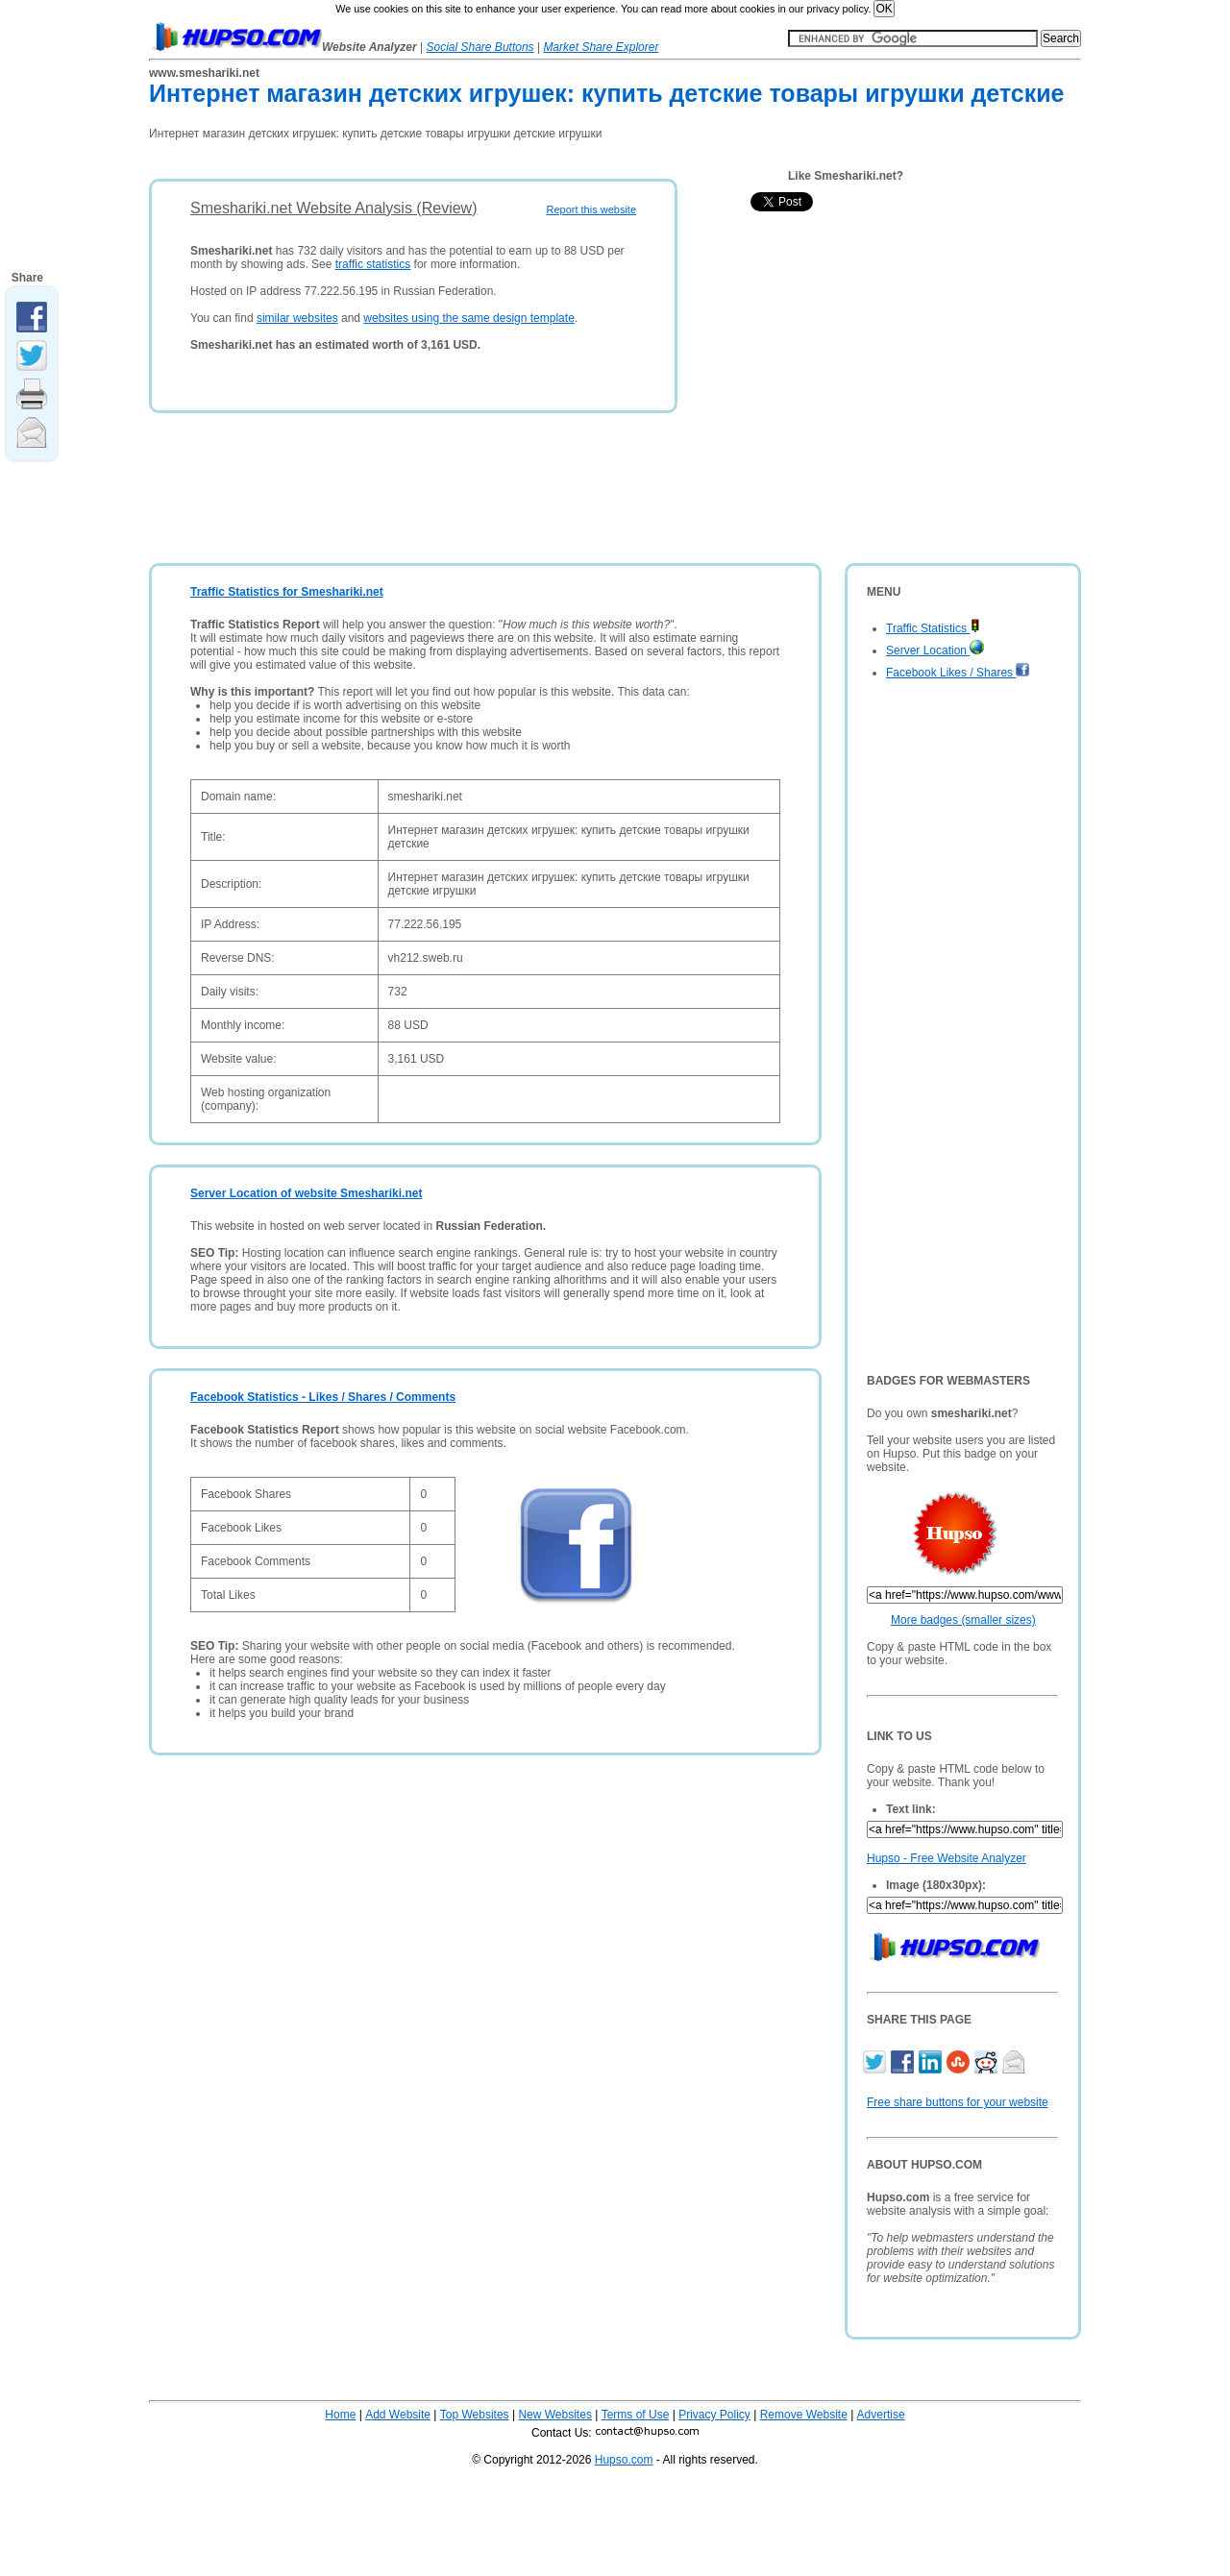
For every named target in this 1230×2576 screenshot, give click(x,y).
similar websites (297, 318)
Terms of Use (636, 2414)
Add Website (397, 2414)
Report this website (591, 209)
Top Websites (474, 2414)
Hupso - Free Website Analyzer (946, 1858)
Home (340, 2414)
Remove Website (804, 2414)
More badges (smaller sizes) (963, 1620)
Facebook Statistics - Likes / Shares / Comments (322, 1397)
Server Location (935, 650)
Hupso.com (624, 2459)
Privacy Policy (714, 2414)
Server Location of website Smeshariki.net (306, 1193)
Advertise (881, 2414)
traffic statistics (372, 264)
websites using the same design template (468, 318)
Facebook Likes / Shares (958, 672)
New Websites (554, 2414)
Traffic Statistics (933, 628)
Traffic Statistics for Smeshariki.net (286, 592)
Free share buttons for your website (957, 2102)
